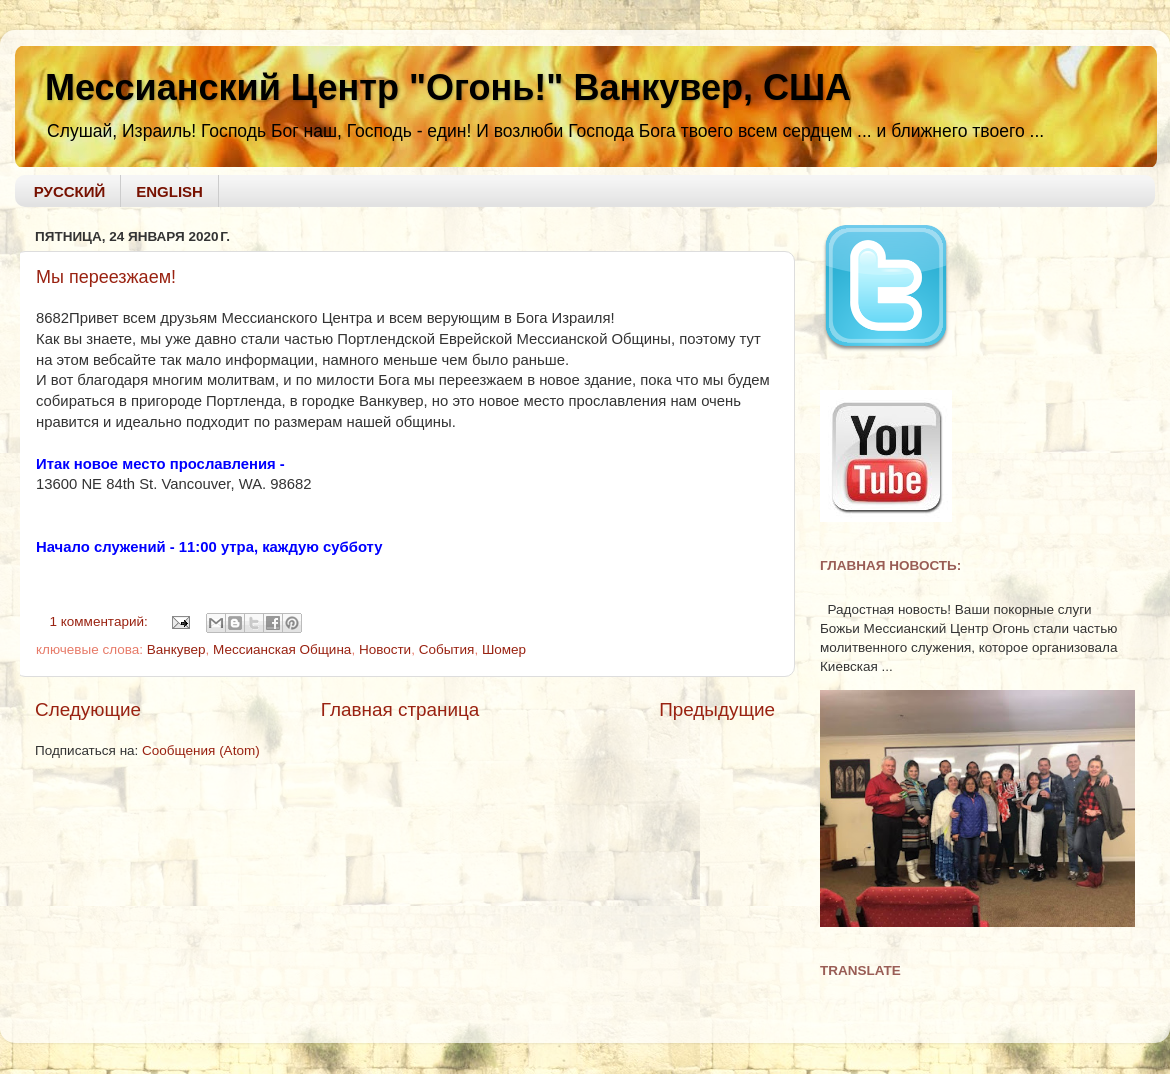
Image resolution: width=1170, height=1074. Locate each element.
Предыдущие (717, 709)
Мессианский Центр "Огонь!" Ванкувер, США (448, 87)
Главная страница (400, 709)
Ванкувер (176, 649)
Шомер (504, 649)
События (447, 649)
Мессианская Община (282, 649)
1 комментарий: (101, 621)
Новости (385, 649)
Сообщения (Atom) (201, 750)
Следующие (88, 709)
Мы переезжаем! (106, 277)
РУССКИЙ (70, 191)
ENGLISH (169, 191)
